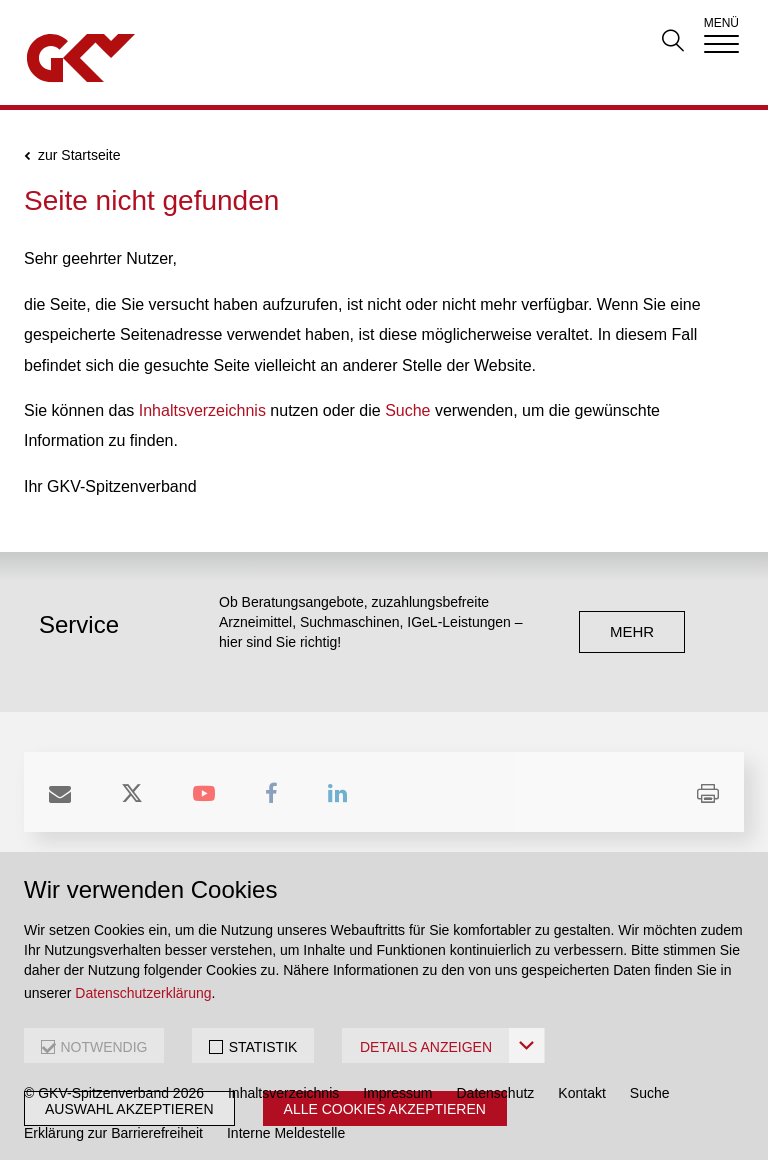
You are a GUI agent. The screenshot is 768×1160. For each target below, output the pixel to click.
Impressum (397, 1093)
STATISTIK (263, 1047)
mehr (632, 631)
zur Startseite (79, 155)
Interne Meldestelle (286, 1133)
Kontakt (581, 1093)
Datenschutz (496, 1093)
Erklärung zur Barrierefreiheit (113, 1133)
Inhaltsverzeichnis (202, 410)
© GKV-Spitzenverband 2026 (114, 1093)
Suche (407, 410)
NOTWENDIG (103, 1047)
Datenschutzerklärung (143, 993)
